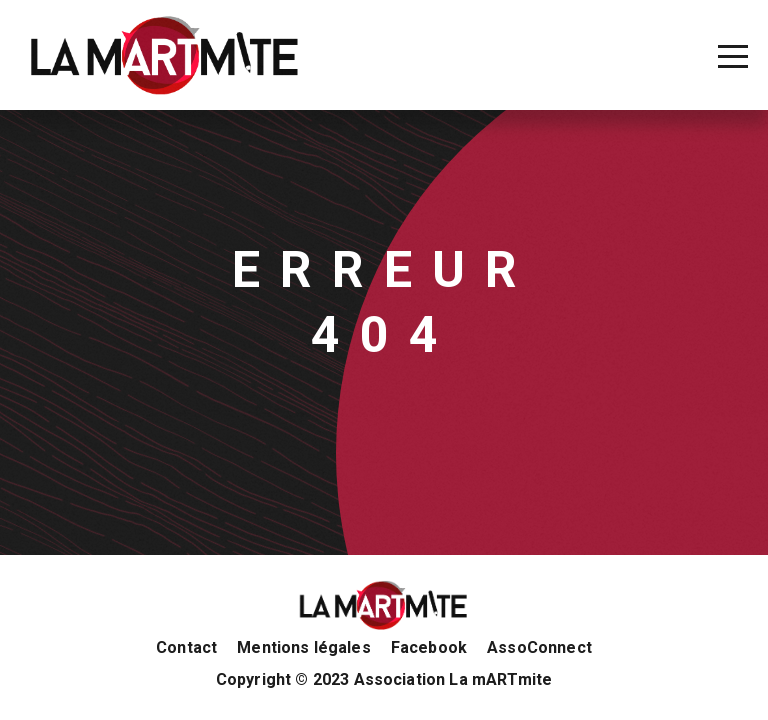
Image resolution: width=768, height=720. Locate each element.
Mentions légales (304, 648)
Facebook (429, 648)
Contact (186, 648)
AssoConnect (539, 648)
